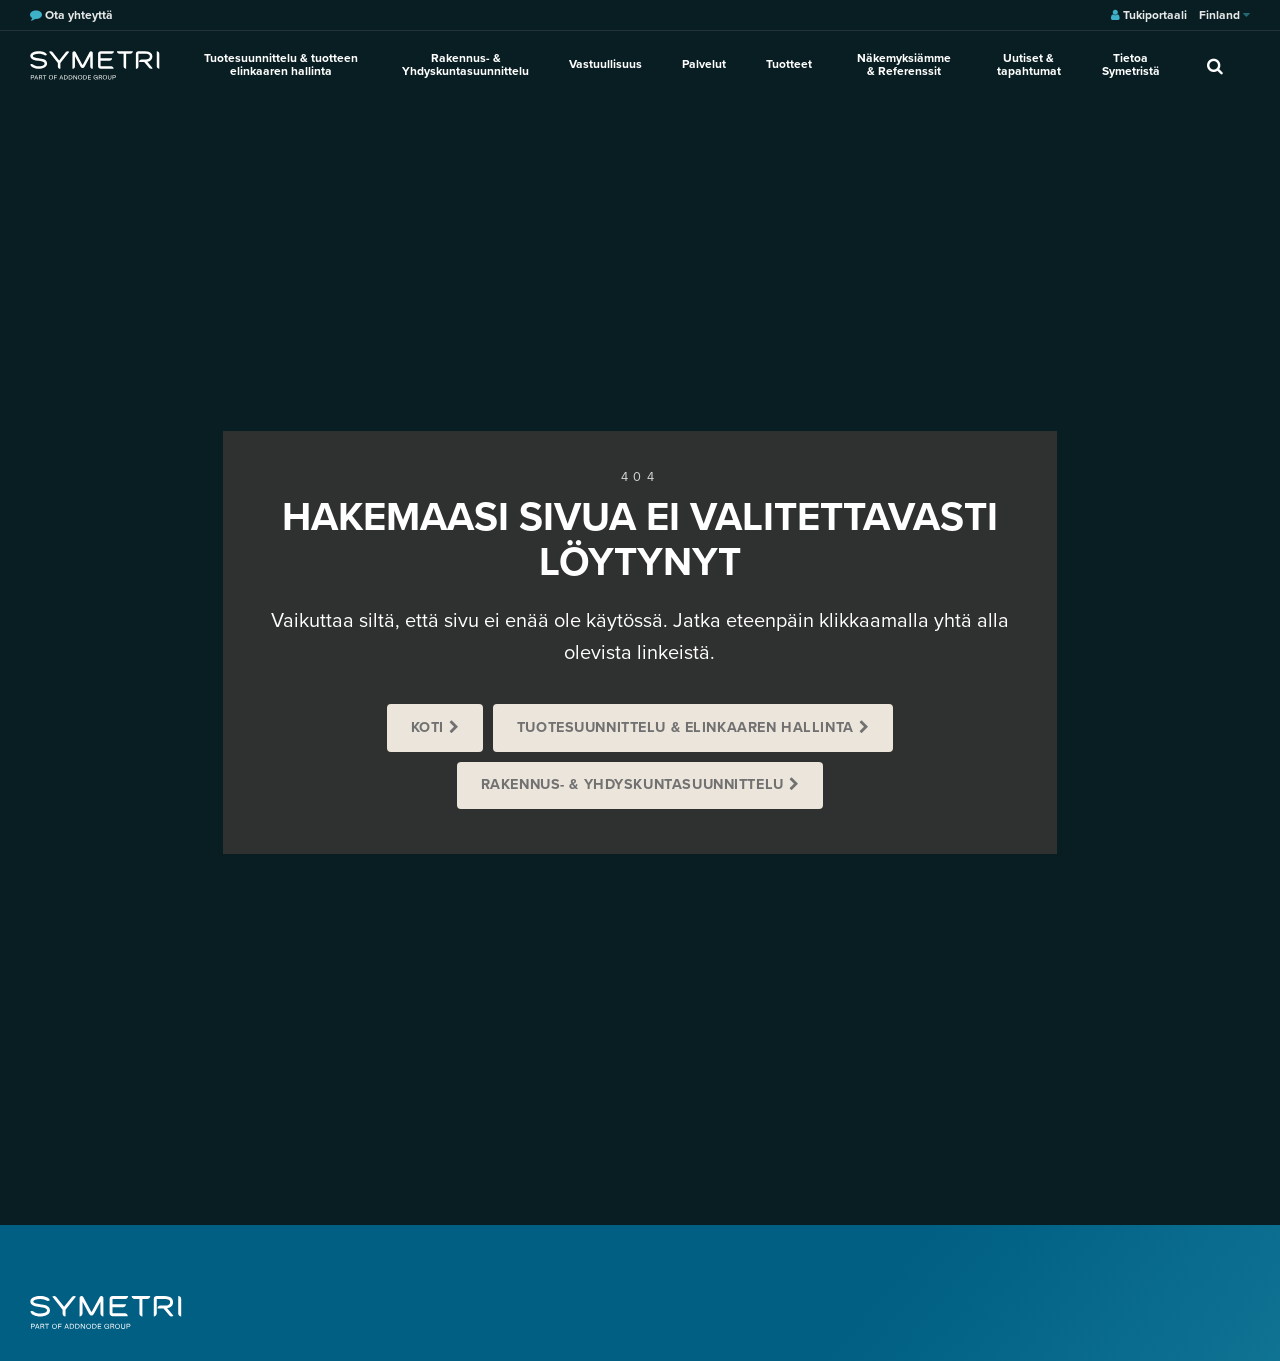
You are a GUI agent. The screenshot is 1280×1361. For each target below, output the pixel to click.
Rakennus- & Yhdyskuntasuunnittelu (465, 64)
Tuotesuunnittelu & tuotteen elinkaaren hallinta (281, 64)
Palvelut (704, 64)
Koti (427, 727)
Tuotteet (789, 64)
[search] (1215, 65)
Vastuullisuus (605, 64)
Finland (1224, 15)
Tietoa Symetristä (1131, 64)
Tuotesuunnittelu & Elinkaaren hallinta (685, 727)
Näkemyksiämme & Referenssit (904, 64)
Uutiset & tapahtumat (1029, 64)
